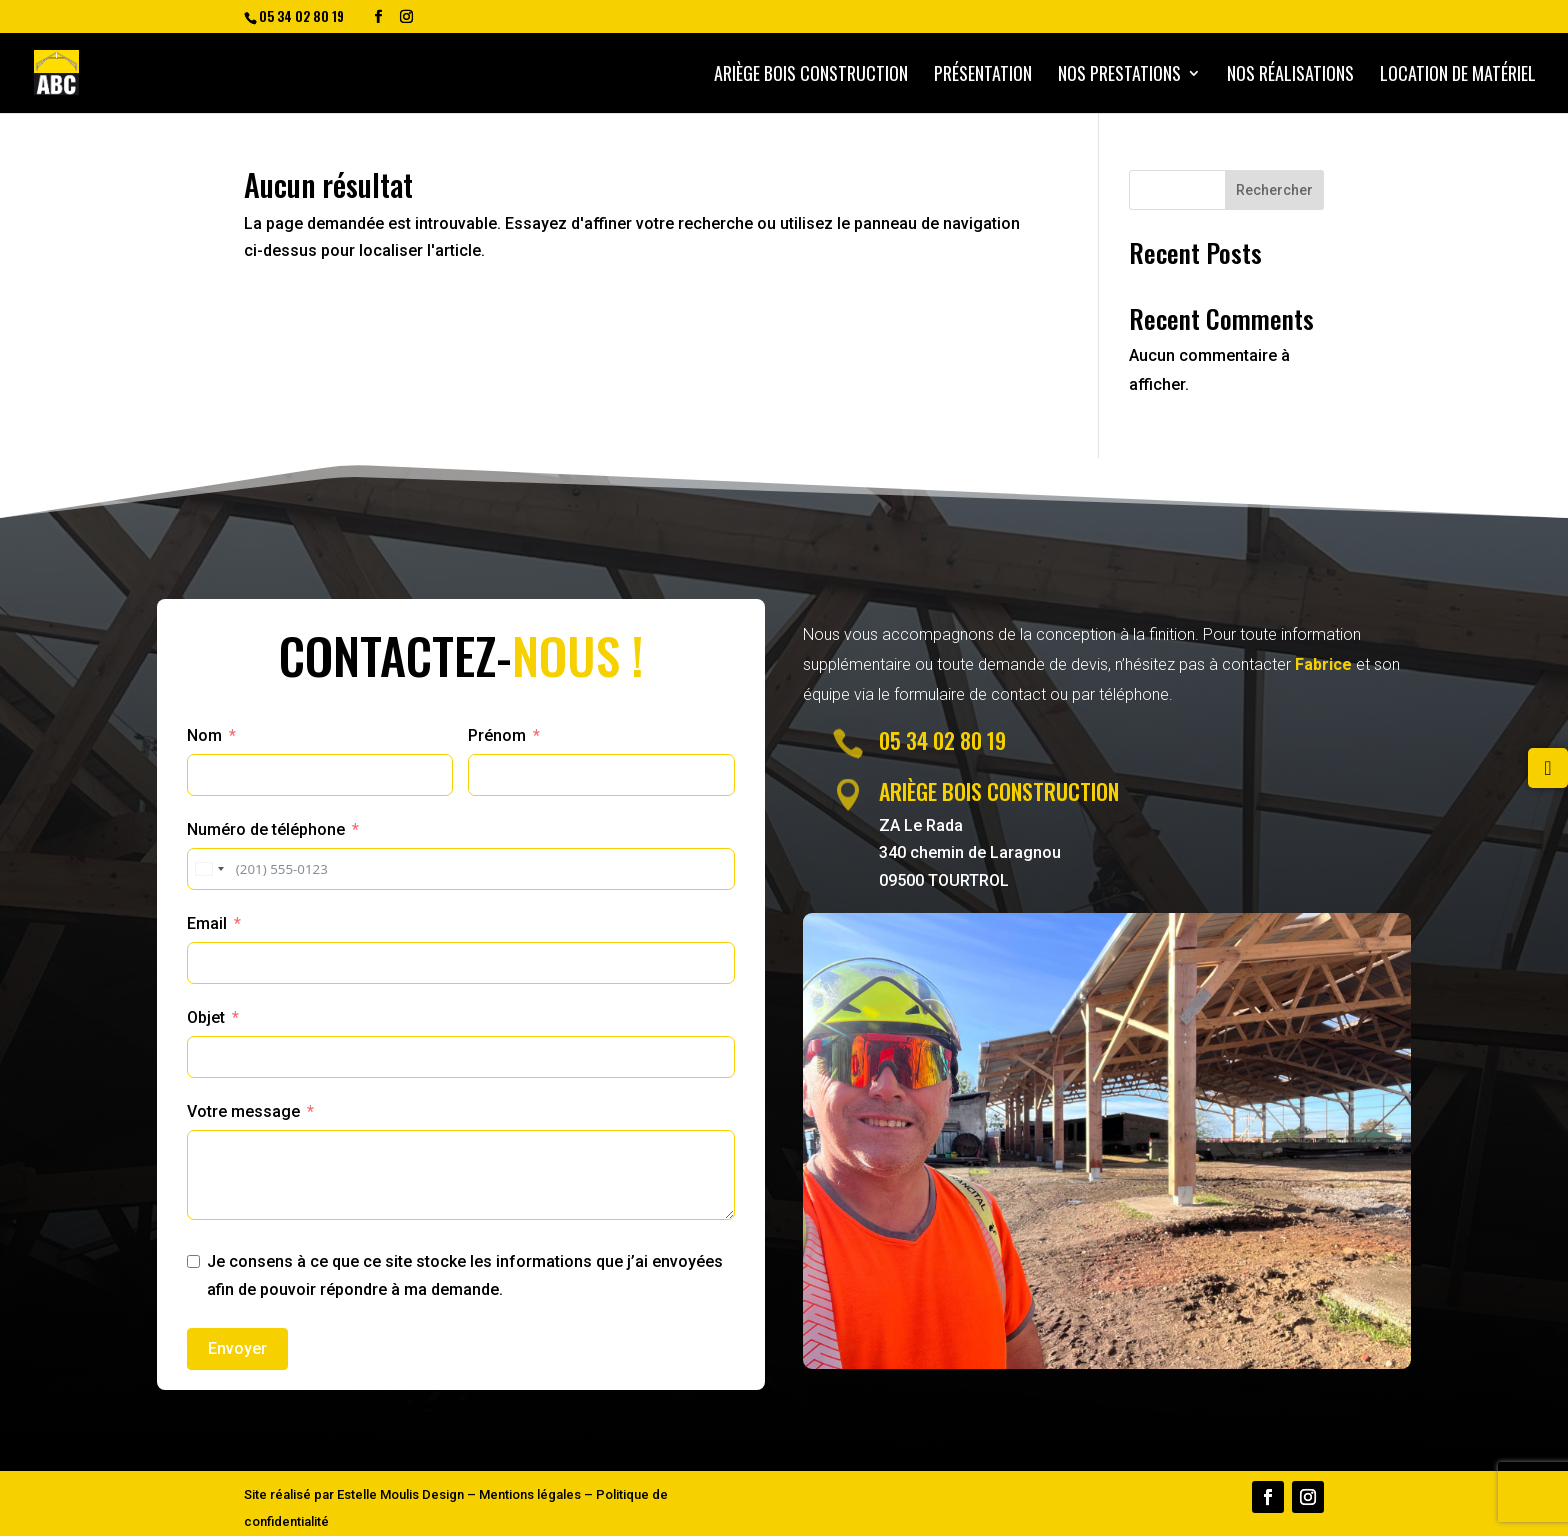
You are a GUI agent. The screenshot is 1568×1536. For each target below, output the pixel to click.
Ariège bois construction (811, 76)
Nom (204, 735)
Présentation (983, 76)
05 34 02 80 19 (942, 740)
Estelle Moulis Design (400, 1494)
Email (207, 923)
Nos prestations (1119, 76)
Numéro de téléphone (266, 829)
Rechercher (1274, 190)
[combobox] (209, 869)
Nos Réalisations (1290, 76)
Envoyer (237, 1348)
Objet (206, 1017)
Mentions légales (530, 1494)
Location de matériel (1458, 76)
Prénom (497, 735)
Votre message (243, 1111)
